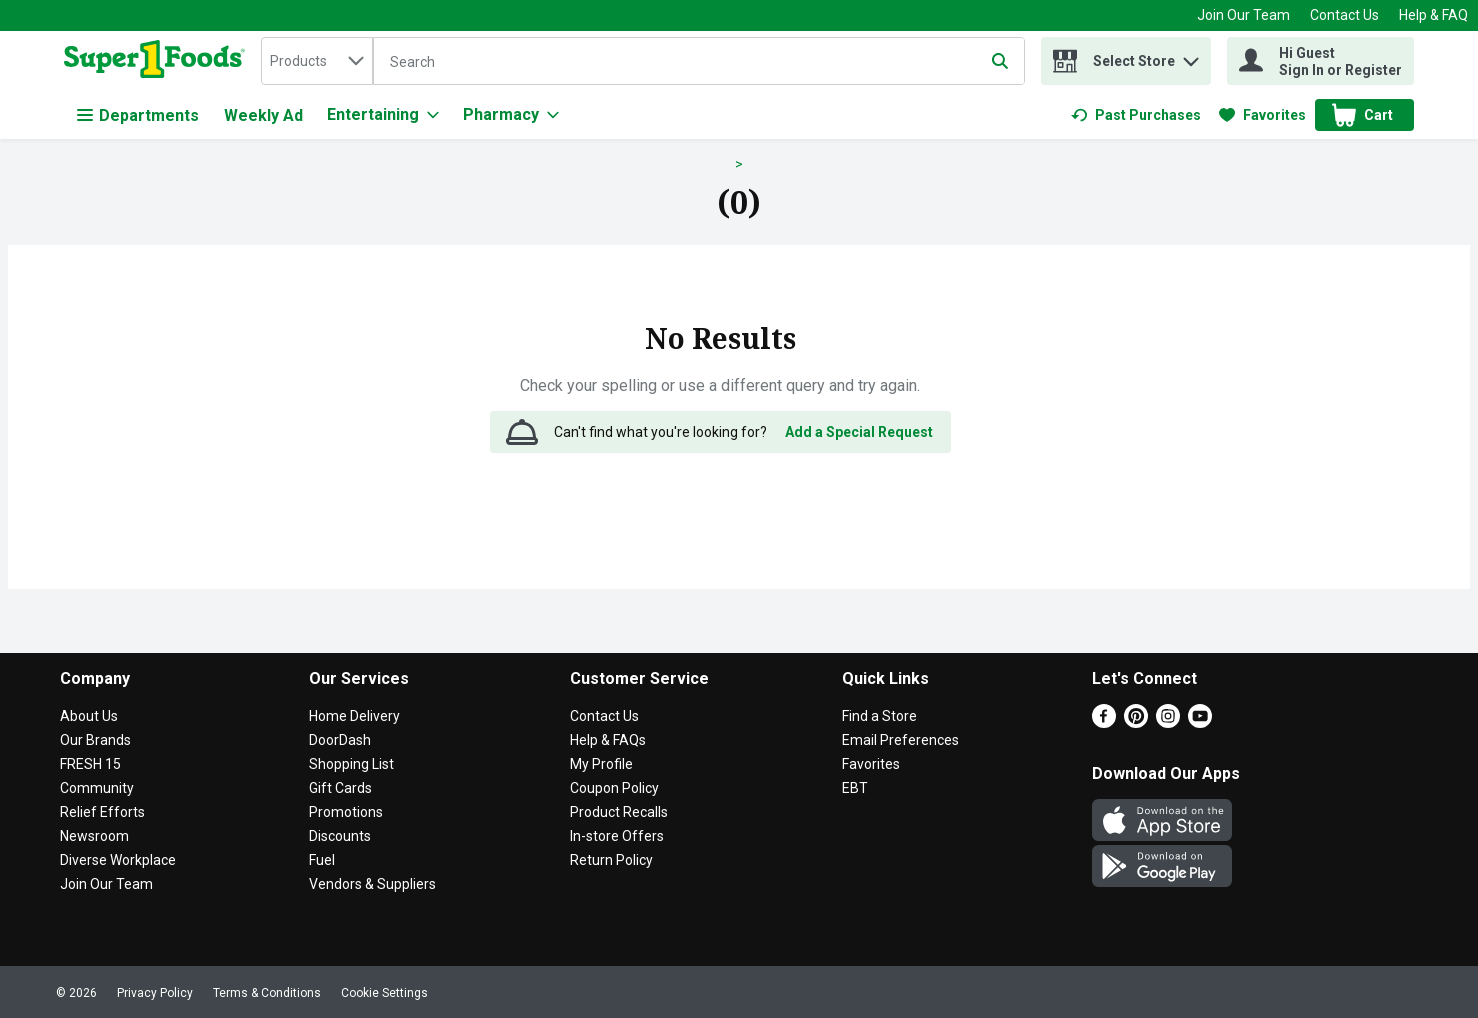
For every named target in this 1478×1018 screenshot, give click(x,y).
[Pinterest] (1136, 722)
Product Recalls (619, 812)
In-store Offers (617, 836)
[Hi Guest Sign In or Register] (1320, 61)
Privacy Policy (155, 993)
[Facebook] (1104, 722)
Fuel (322, 860)
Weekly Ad (263, 115)
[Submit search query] (1000, 61)
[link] (1136, 115)
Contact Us (1344, 15)
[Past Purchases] (1136, 115)
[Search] (699, 62)
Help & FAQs (608, 740)
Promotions (346, 812)
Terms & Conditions (267, 993)
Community (97, 788)
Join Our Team (1243, 15)
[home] (158, 61)
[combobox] (317, 61)
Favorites (871, 764)
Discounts (340, 836)
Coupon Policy (614, 788)
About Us (89, 716)
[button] (1191, 56)
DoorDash (340, 740)
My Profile (601, 764)
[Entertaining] (383, 115)
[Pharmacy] (511, 115)
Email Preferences (900, 740)
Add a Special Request (859, 432)
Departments (138, 115)
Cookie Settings (384, 993)
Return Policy (611, 860)
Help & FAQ (1433, 15)
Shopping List (351, 764)
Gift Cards (340, 788)
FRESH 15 (90, 764)
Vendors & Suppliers (372, 884)
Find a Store (879, 716)
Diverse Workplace (118, 860)
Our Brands (95, 740)
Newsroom (94, 836)
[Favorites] (1262, 115)
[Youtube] (1200, 722)
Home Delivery (354, 716)
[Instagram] (1168, 722)
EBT (855, 788)
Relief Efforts (102, 812)
